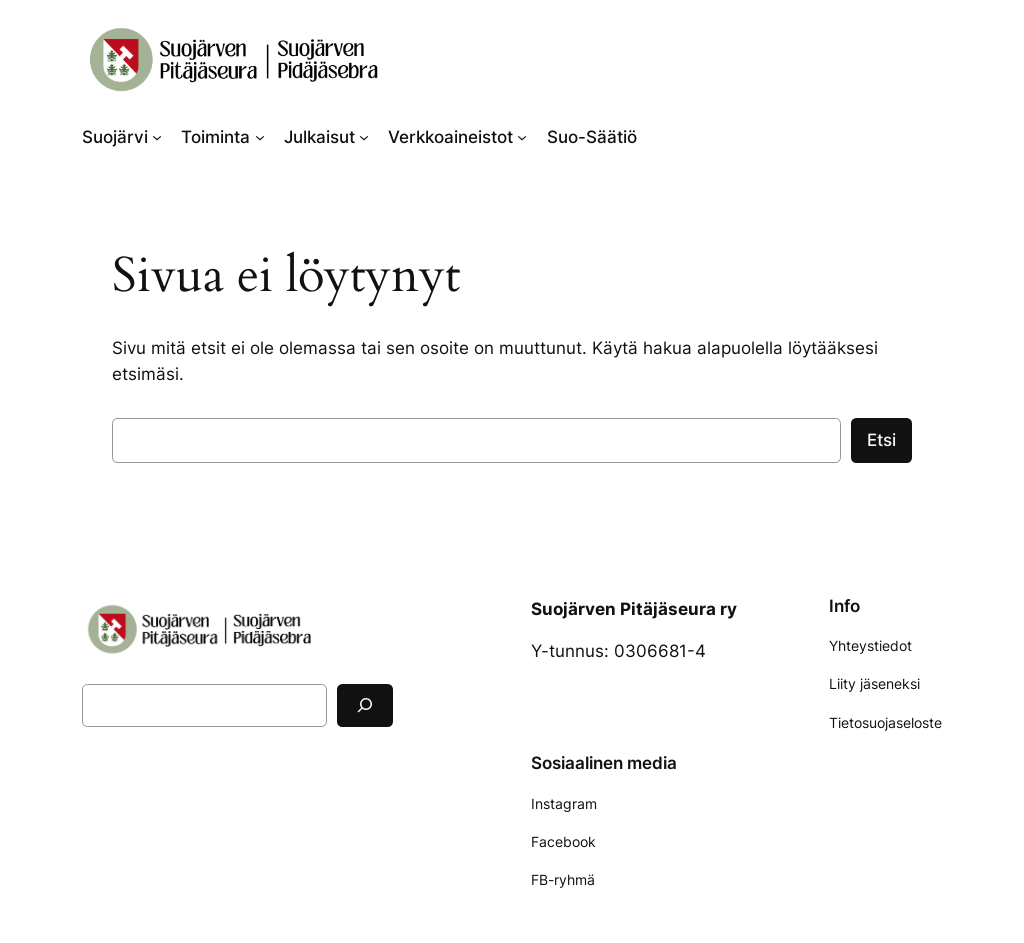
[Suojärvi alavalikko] (157, 137)
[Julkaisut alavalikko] (364, 137)
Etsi (881, 440)
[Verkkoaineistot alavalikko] (522, 137)
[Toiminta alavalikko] (260, 137)
